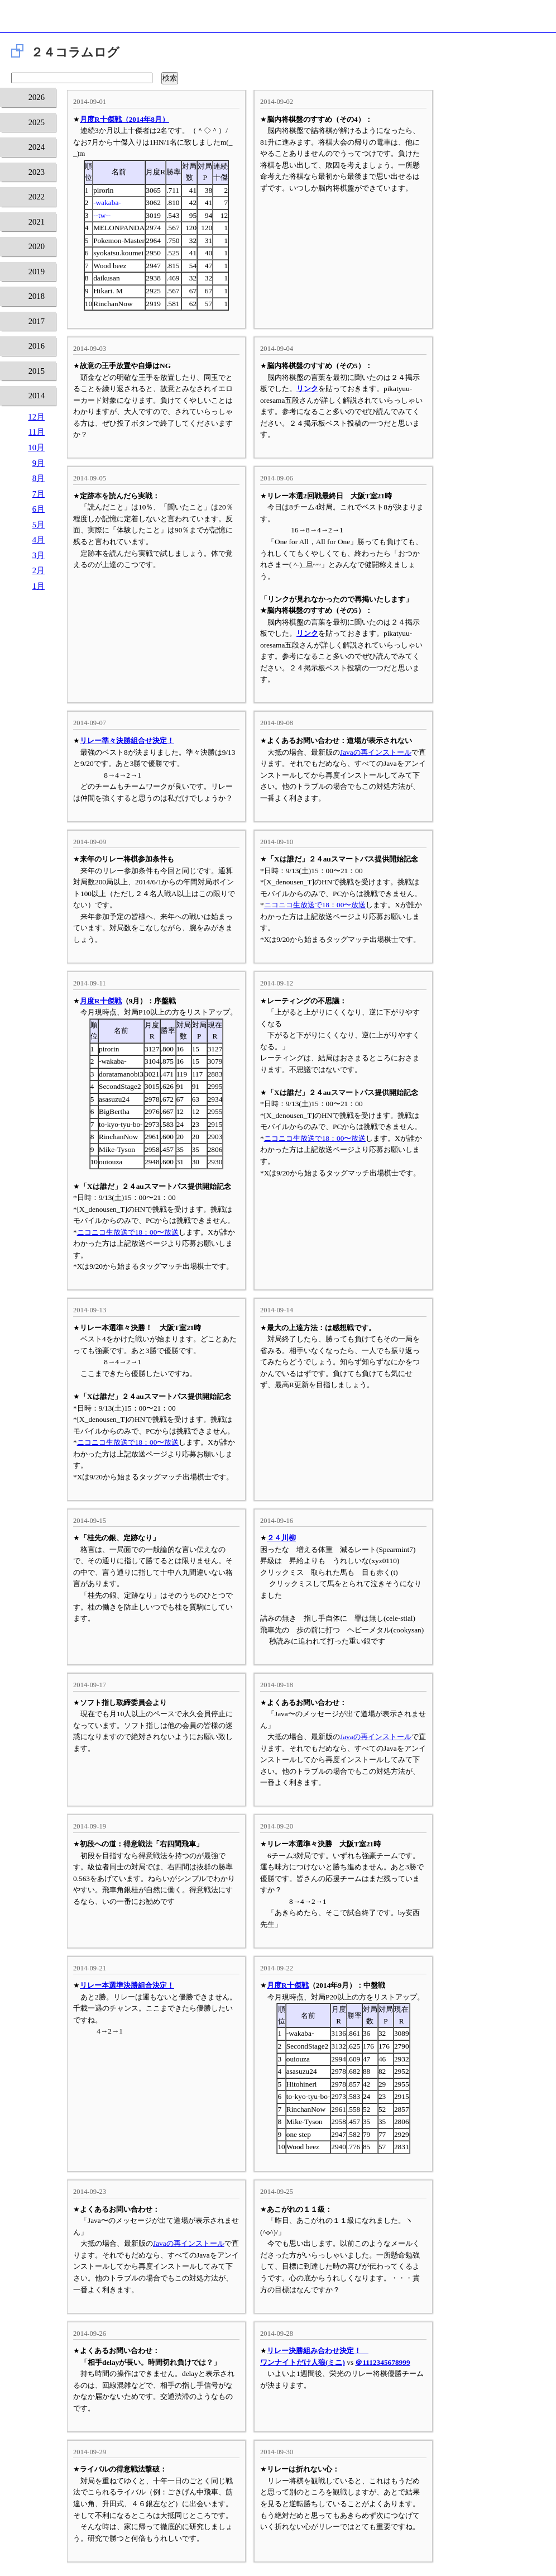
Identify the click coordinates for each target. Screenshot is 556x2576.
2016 (36, 345)
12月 (36, 416)
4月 (38, 539)
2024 (36, 146)
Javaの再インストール (375, 752)
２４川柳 (281, 1538)
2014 (36, 395)
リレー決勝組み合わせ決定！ (317, 2350)
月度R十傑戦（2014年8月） (124, 119)
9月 (38, 463)
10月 (36, 447)
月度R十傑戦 (101, 1001)
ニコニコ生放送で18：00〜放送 (315, 905)
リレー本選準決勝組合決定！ (127, 1985)
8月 (38, 478)
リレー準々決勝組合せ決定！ (127, 740)
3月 (38, 555)
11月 (36, 431)
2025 (36, 122)
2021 (36, 221)
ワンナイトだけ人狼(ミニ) (302, 2362)
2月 (38, 570)
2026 (36, 97)
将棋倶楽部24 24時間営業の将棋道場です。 (278, 19)
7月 (38, 493)
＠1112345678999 (382, 2362)
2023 (36, 172)
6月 (38, 508)
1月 (38, 586)
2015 (36, 370)
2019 (36, 271)
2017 (36, 321)
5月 (38, 524)
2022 (36, 196)
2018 (36, 296)
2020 (36, 246)
